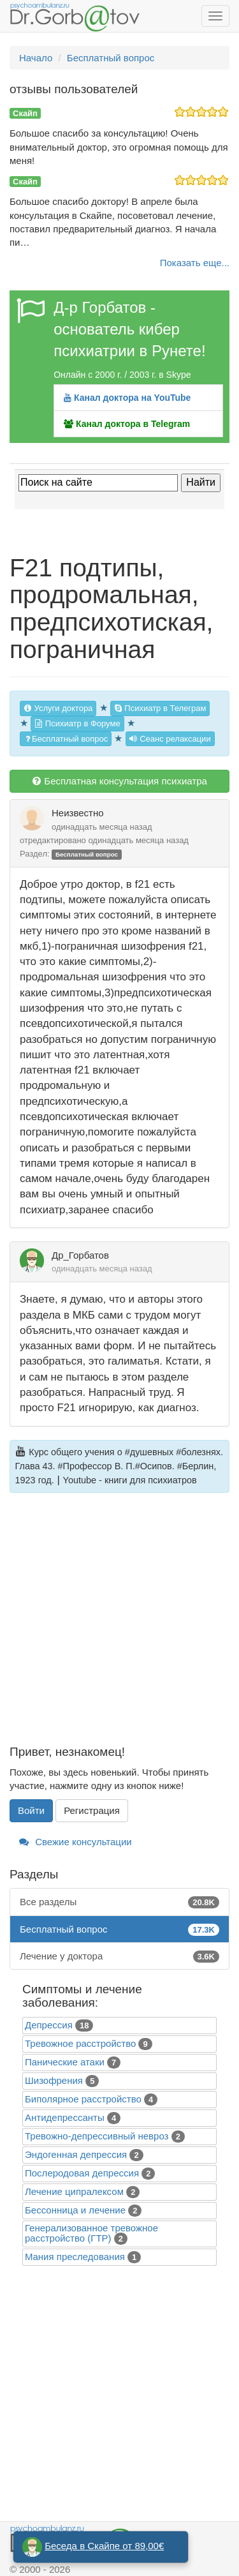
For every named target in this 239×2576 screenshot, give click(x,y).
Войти (31, 1810)
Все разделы (119, 1901)
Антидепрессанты (65, 2117)
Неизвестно (78, 812)
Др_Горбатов (80, 1255)
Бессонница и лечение (75, 2210)
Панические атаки (65, 2061)
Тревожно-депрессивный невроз (96, 2135)
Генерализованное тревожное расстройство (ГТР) (91, 2232)
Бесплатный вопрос (66, 739)
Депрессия (49, 2024)
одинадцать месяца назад (102, 827)
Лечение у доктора (119, 1956)
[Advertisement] (119, 1626)
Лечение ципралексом (74, 2191)
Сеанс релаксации (170, 739)
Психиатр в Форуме (77, 723)
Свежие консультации (75, 1841)
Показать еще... (194, 262)
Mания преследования (75, 2256)
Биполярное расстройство (83, 2098)
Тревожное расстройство (80, 2043)
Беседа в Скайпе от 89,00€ (104, 2545)
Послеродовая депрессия (82, 2173)
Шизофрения (54, 2080)
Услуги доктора (58, 708)
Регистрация (92, 1810)
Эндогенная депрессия (76, 2154)
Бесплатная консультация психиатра (119, 780)
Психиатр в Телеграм (160, 708)
